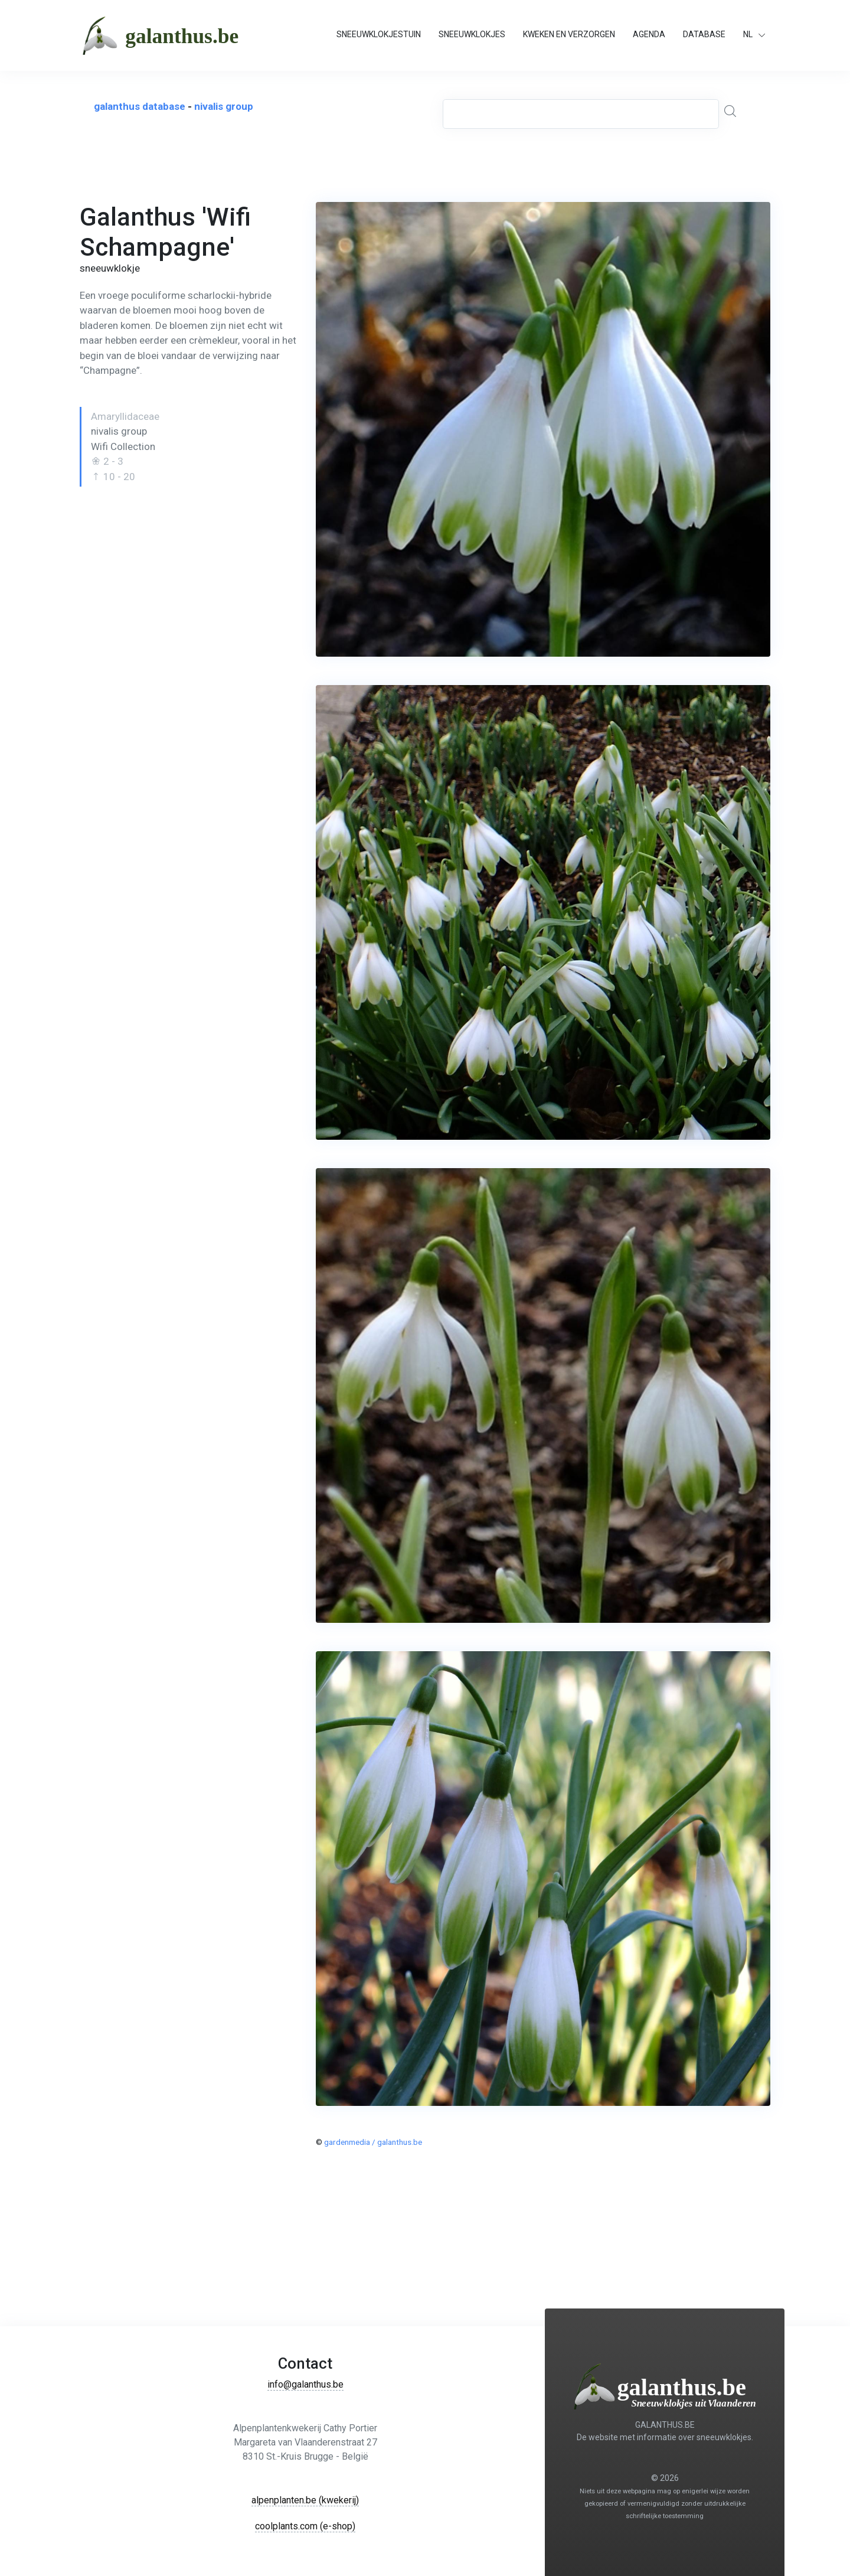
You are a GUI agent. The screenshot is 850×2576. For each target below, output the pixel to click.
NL (748, 34)
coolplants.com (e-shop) (305, 2526)
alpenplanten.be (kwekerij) (305, 2500)
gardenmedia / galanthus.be (373, 2142)
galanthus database (139, 106)
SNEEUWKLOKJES (472, 34)
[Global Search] (733, 111)
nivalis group (223, 106)
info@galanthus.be (305, 2384)
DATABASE (704, 34)
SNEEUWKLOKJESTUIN (378, 34)
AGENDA (649, 34)
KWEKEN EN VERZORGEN (569, 34)
